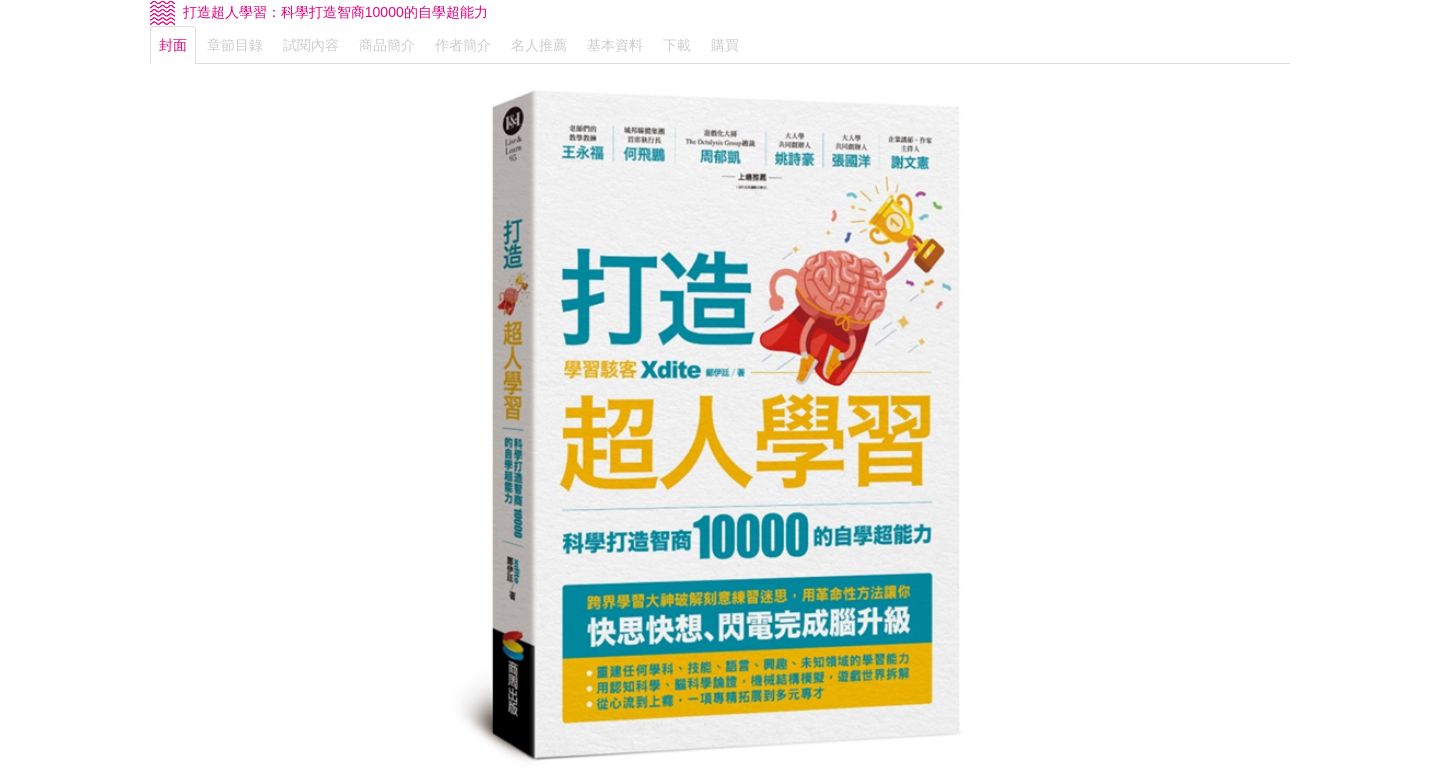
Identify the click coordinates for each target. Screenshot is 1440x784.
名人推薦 (539, 45)
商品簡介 (387, 45)
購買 (725, 45)
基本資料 (615, 45)
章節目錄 (235, 45)
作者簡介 (463, 45)
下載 (677, 45)
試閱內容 (311, 45)
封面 (173, 45)
